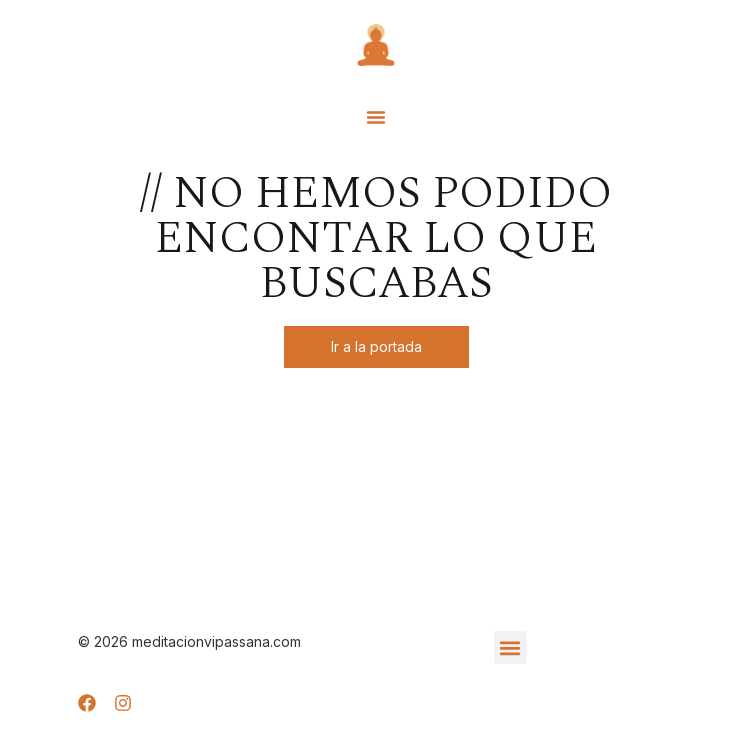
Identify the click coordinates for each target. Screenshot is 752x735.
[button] (376, 117)
